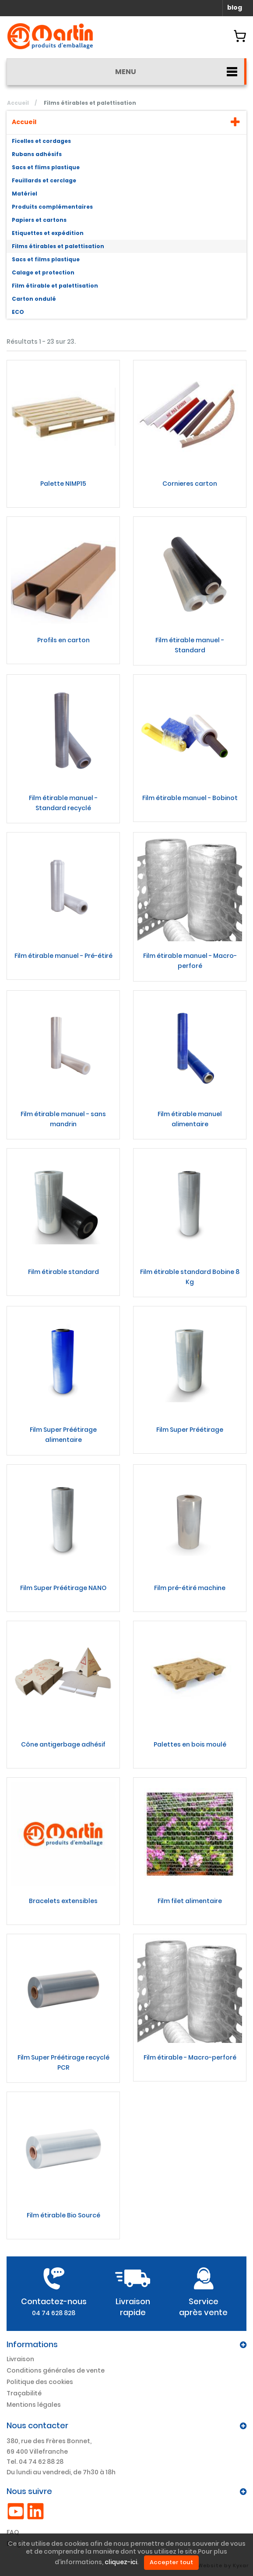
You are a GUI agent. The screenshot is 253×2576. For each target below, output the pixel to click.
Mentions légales (34, 2404)
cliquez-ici (121, 2562)
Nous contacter (37, 2425)
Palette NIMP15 (63, 483)
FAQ (13, 2532)
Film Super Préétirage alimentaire (63, 1434)
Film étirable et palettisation (55, 285)
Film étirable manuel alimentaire (190, 1119)
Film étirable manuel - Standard (189, 645)
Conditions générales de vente (56, 2370)
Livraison (20, 2359)
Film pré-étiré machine (189, 1587)
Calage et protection (43, 272)
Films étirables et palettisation (58, 246)
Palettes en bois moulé (190, 1744)
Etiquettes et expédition (48, 233)
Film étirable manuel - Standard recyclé (63, 802)
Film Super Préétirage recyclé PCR (63, 2062)
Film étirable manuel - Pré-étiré (63, 955)
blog (234, 7)
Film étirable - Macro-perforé (190, 2057)
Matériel (24, 193)
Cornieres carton (189, 483)
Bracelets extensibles (63, 1900)
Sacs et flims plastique (46, 167)
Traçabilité (24, 2393)
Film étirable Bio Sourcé (63, 2215)
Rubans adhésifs (37, 154)
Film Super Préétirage (189, 1429)
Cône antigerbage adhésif (63, 1744)
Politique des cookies (40, 2381)
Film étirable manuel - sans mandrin (63, 1119)
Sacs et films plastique (46, 259)
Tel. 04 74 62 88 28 (35, 2461)
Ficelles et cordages (41, 141)
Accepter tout (171, 2562)
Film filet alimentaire (190, 1900)
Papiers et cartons (39, 220)
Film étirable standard (63, 1271)
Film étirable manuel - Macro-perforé (190, 960)
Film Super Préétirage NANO (63, 1587)
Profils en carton (63, 640)
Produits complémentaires (52, 206)
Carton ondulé (34, 298)
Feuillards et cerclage (44, 180)
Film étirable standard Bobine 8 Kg (189, 1276)
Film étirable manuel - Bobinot (190, 797)
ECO (18, 312)
